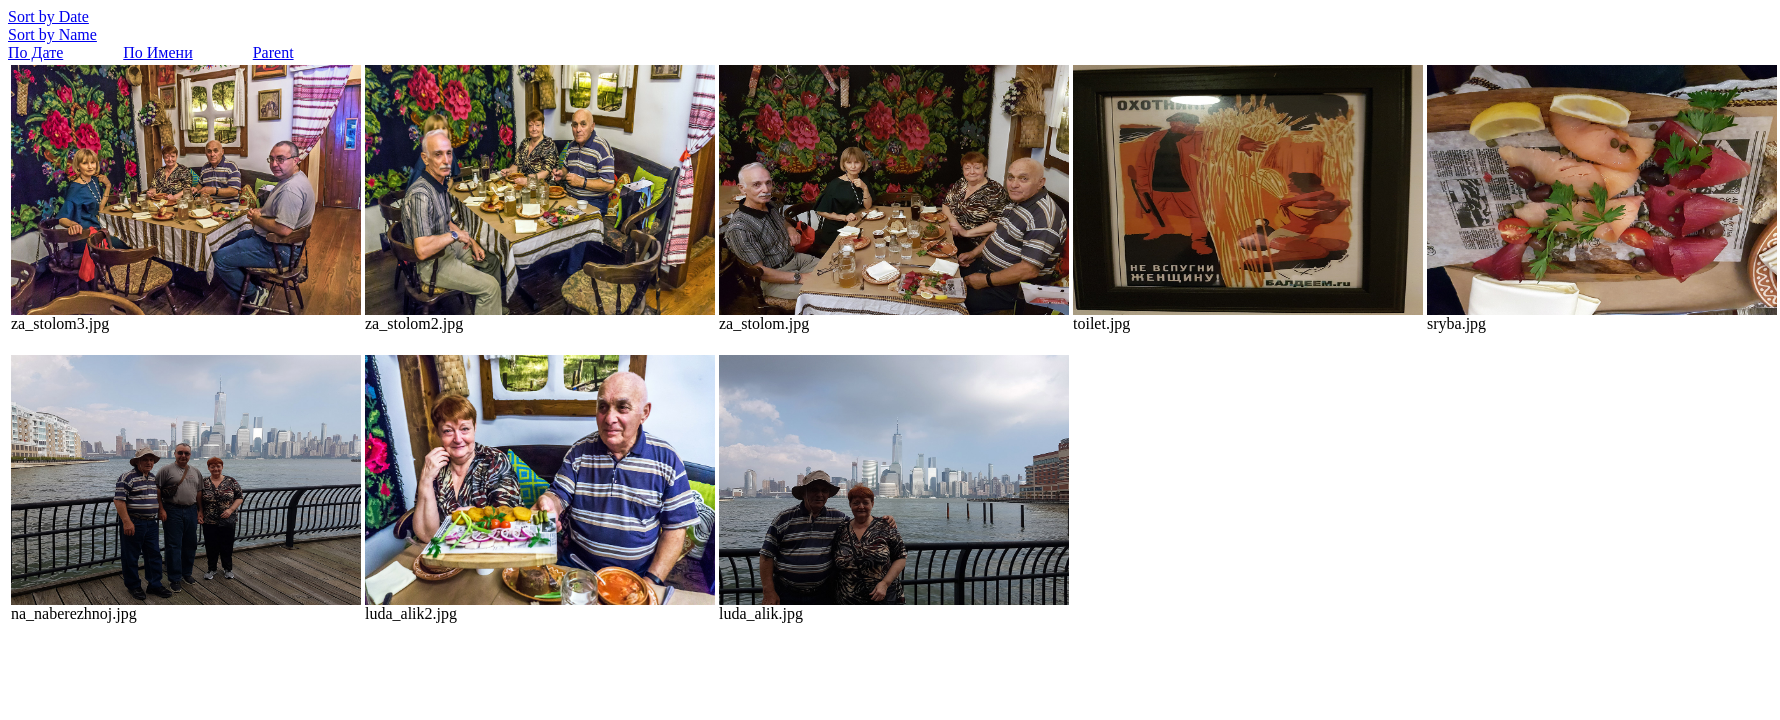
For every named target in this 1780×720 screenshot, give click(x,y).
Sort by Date (48, 16)
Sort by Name (52, 34)
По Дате (35, 52)
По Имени (157, 52)
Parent (273, 52)
